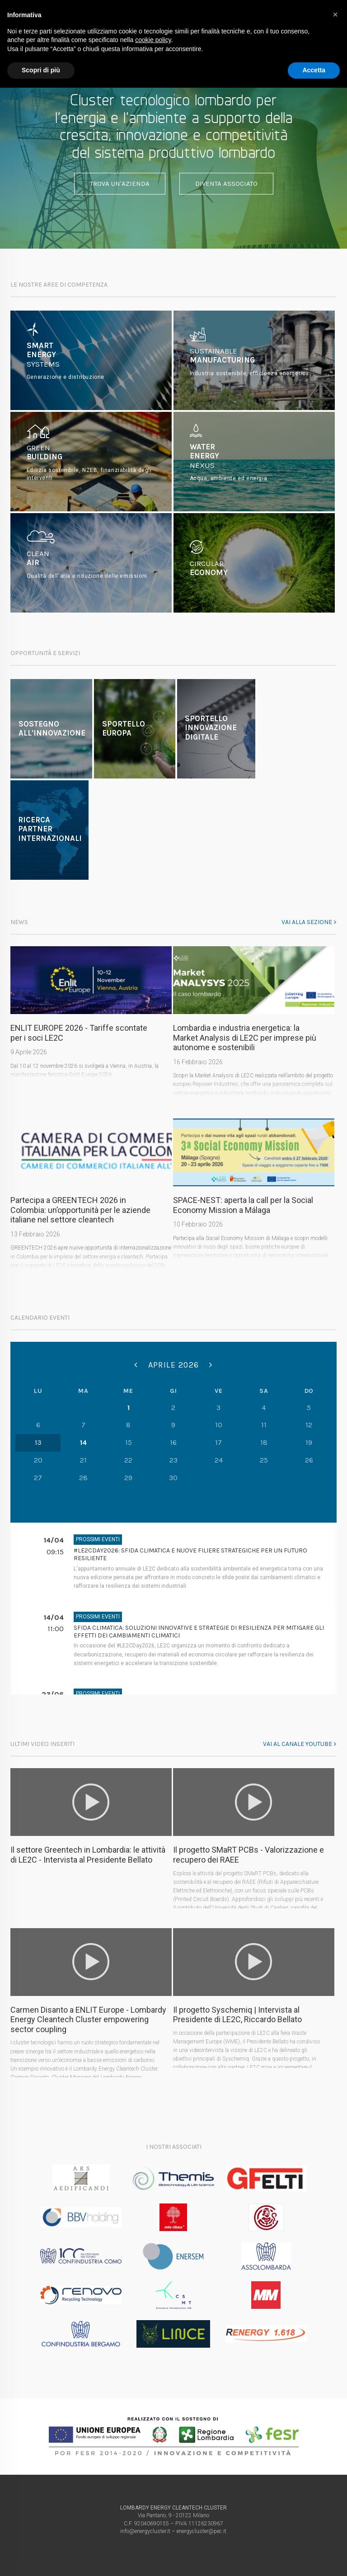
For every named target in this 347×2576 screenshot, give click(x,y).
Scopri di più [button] (41, 70)
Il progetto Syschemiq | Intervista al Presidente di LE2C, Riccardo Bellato (237, 2014)
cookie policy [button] (153, 39)
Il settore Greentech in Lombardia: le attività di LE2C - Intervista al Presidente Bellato (87, 1854)
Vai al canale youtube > (300, 1744)
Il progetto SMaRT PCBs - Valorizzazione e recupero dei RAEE (248, 1854)
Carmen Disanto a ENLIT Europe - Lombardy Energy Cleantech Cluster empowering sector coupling (88, 2019)
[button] (335, 14)
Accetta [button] (313, 70)
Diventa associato (226, 183)
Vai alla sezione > (309, 922)
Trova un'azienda (120, 183)
